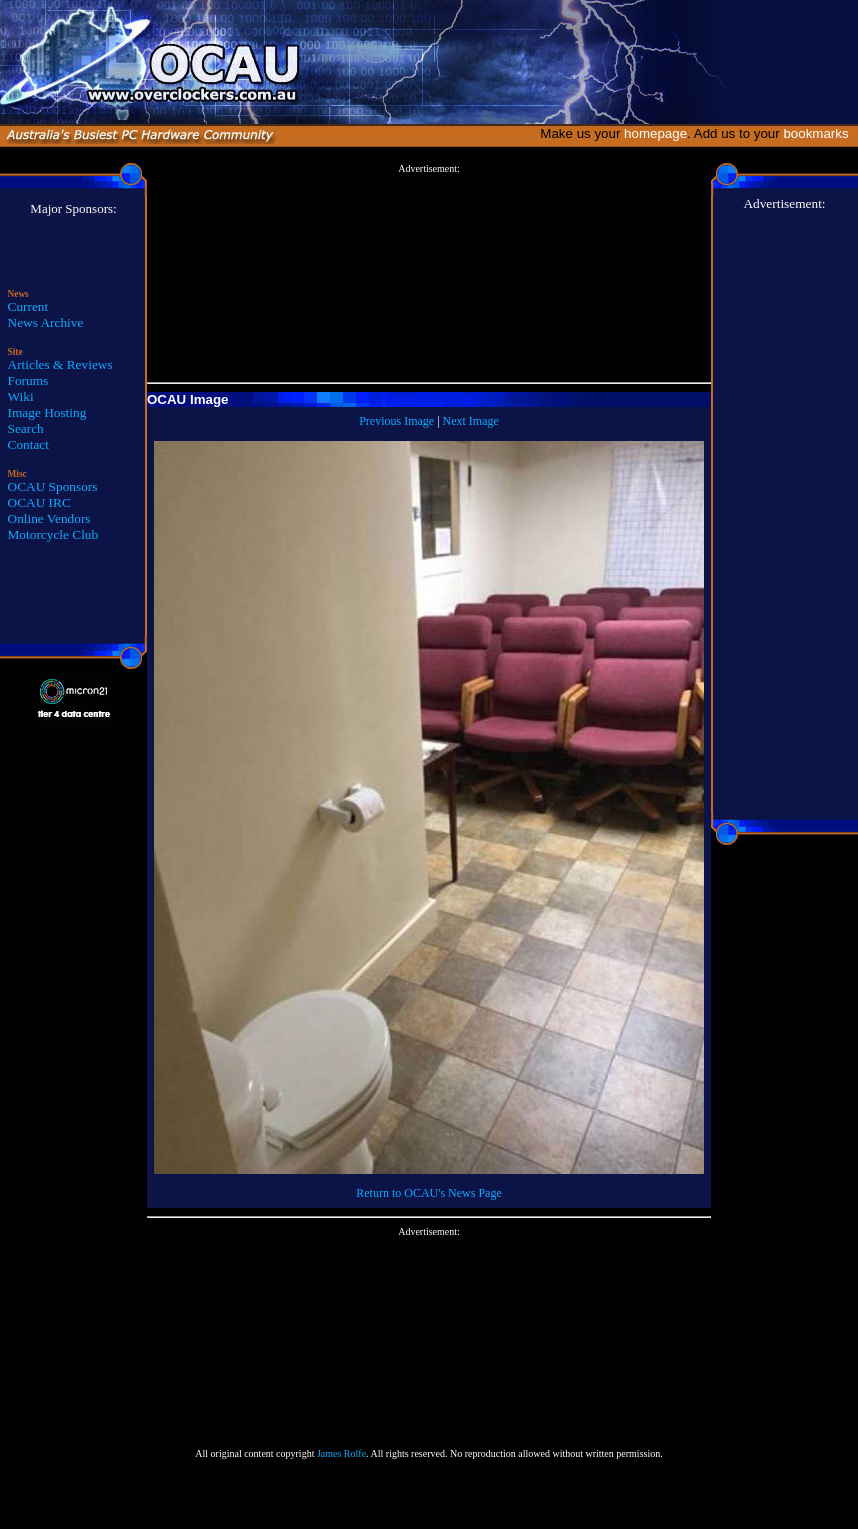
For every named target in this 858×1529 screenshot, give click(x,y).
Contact (28, 444)
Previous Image (396, 421)
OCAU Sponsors (53, 486)
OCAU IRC (39, 502)
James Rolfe (341, 1453)
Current (28, 306)
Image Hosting (47, 412)
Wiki (21, 396)
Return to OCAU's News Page (428, 1193)
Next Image (471, 421)
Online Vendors (49, 518)
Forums (28, 380)
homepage (655, 133)
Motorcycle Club (53, 534)
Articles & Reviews (60, 364)
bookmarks (819, 133)
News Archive (46, 322)
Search (26, 428)
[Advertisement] (429, 274)
